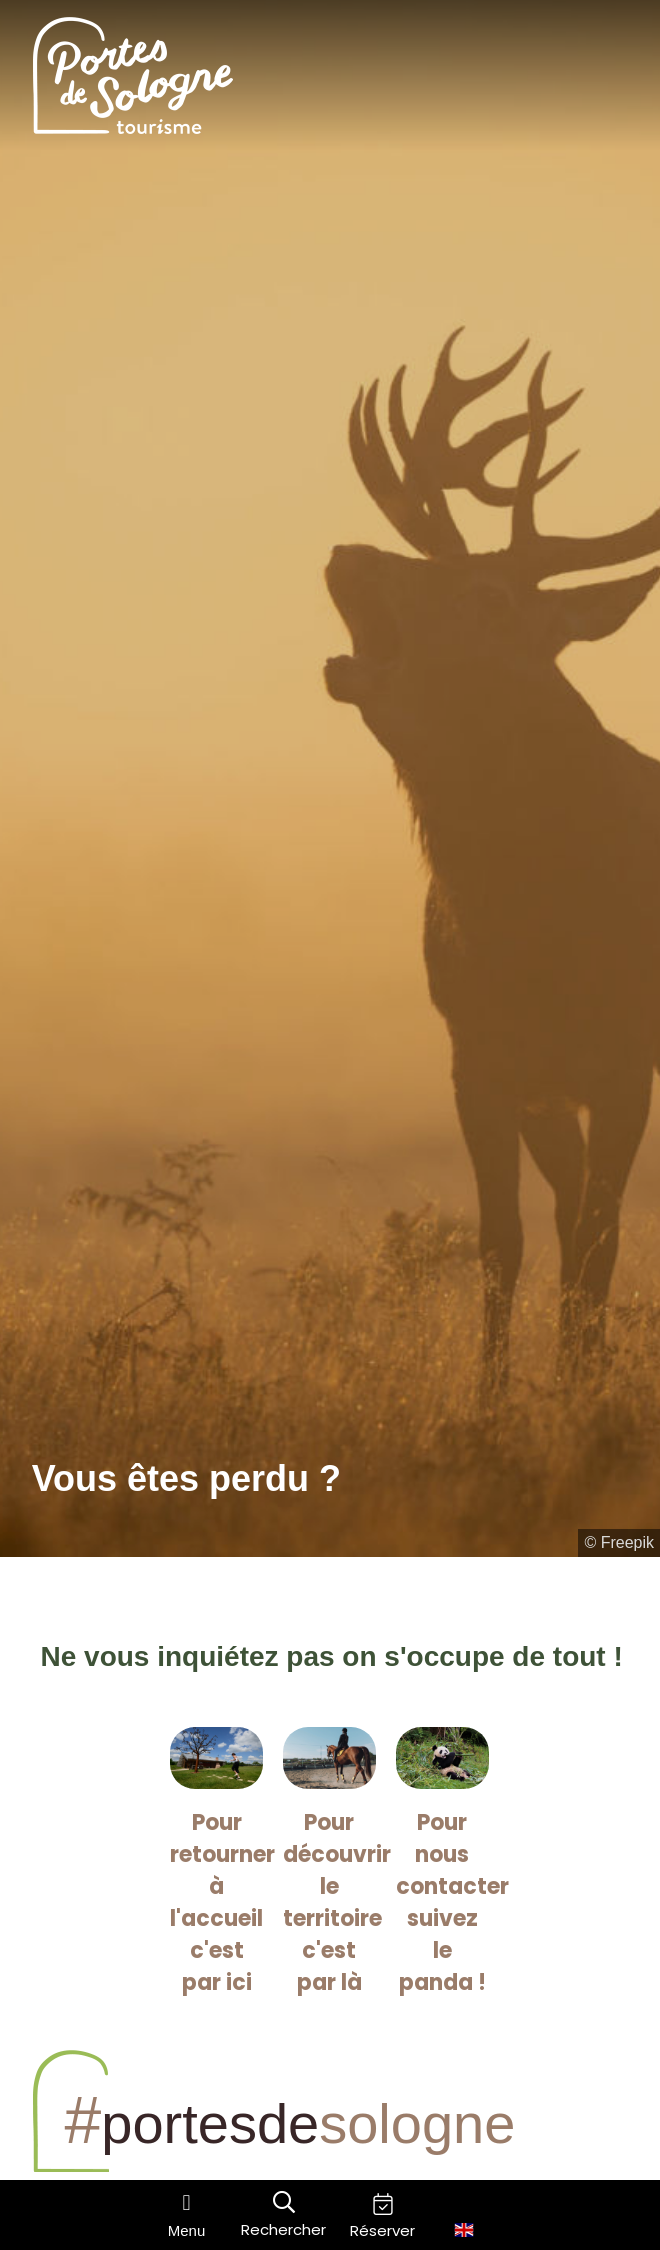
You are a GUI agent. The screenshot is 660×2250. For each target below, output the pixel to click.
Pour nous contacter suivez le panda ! (452, 1902)
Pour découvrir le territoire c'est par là (337, 1902)
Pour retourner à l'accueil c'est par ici (222, 1902)
